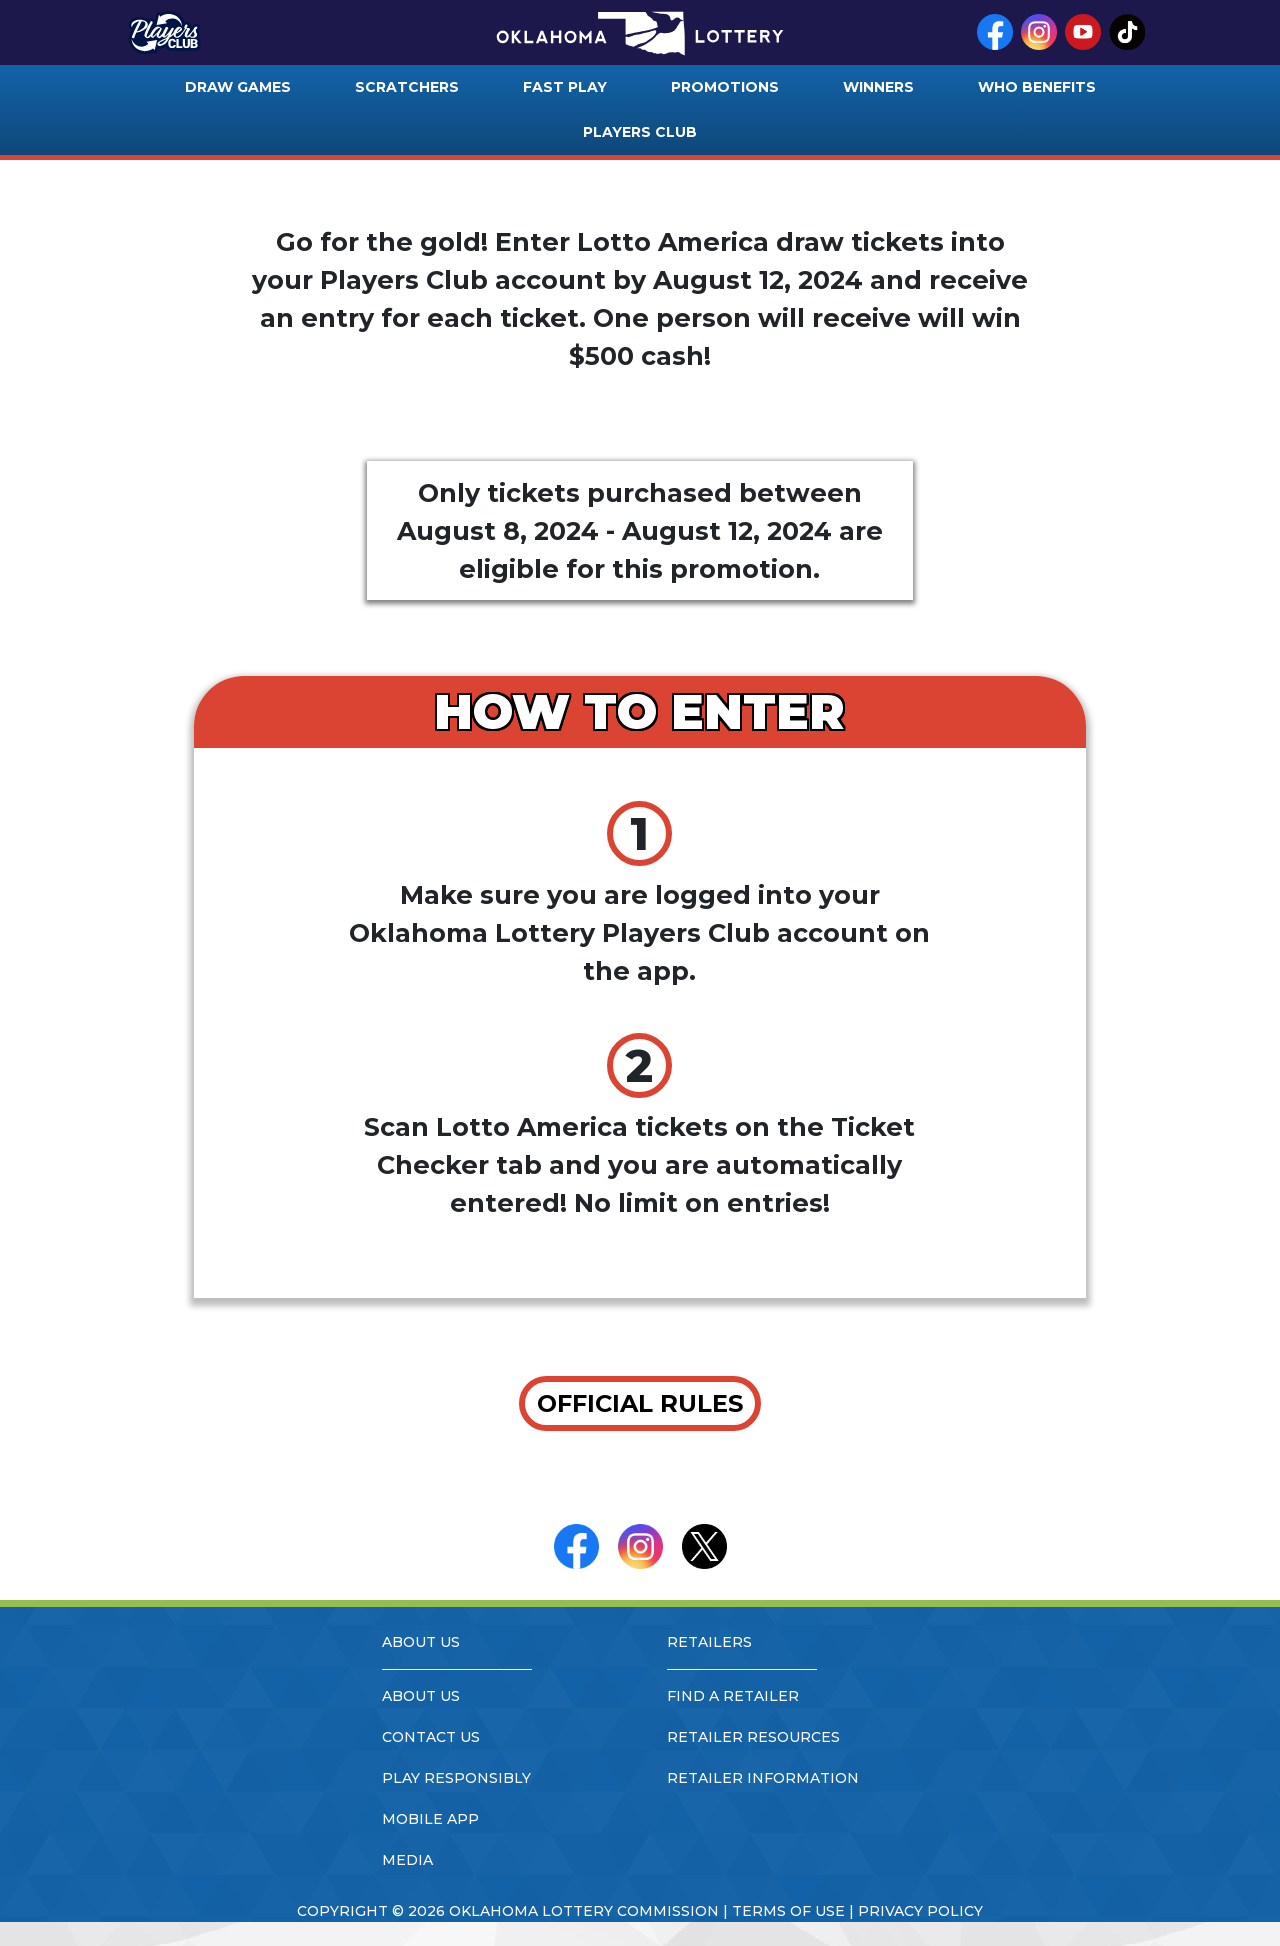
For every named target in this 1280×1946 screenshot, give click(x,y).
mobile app (430, 1819)
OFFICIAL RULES (640, 1403)
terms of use (788, 1911)
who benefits (1037, 87)
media (407, 1860)
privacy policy (920, 1911)
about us (421, 1696)
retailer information (763, 1778)
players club (640, 132)
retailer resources (753, 1737)
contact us (431, 1737)
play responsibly (456, 1778)
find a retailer (733, 1696)
